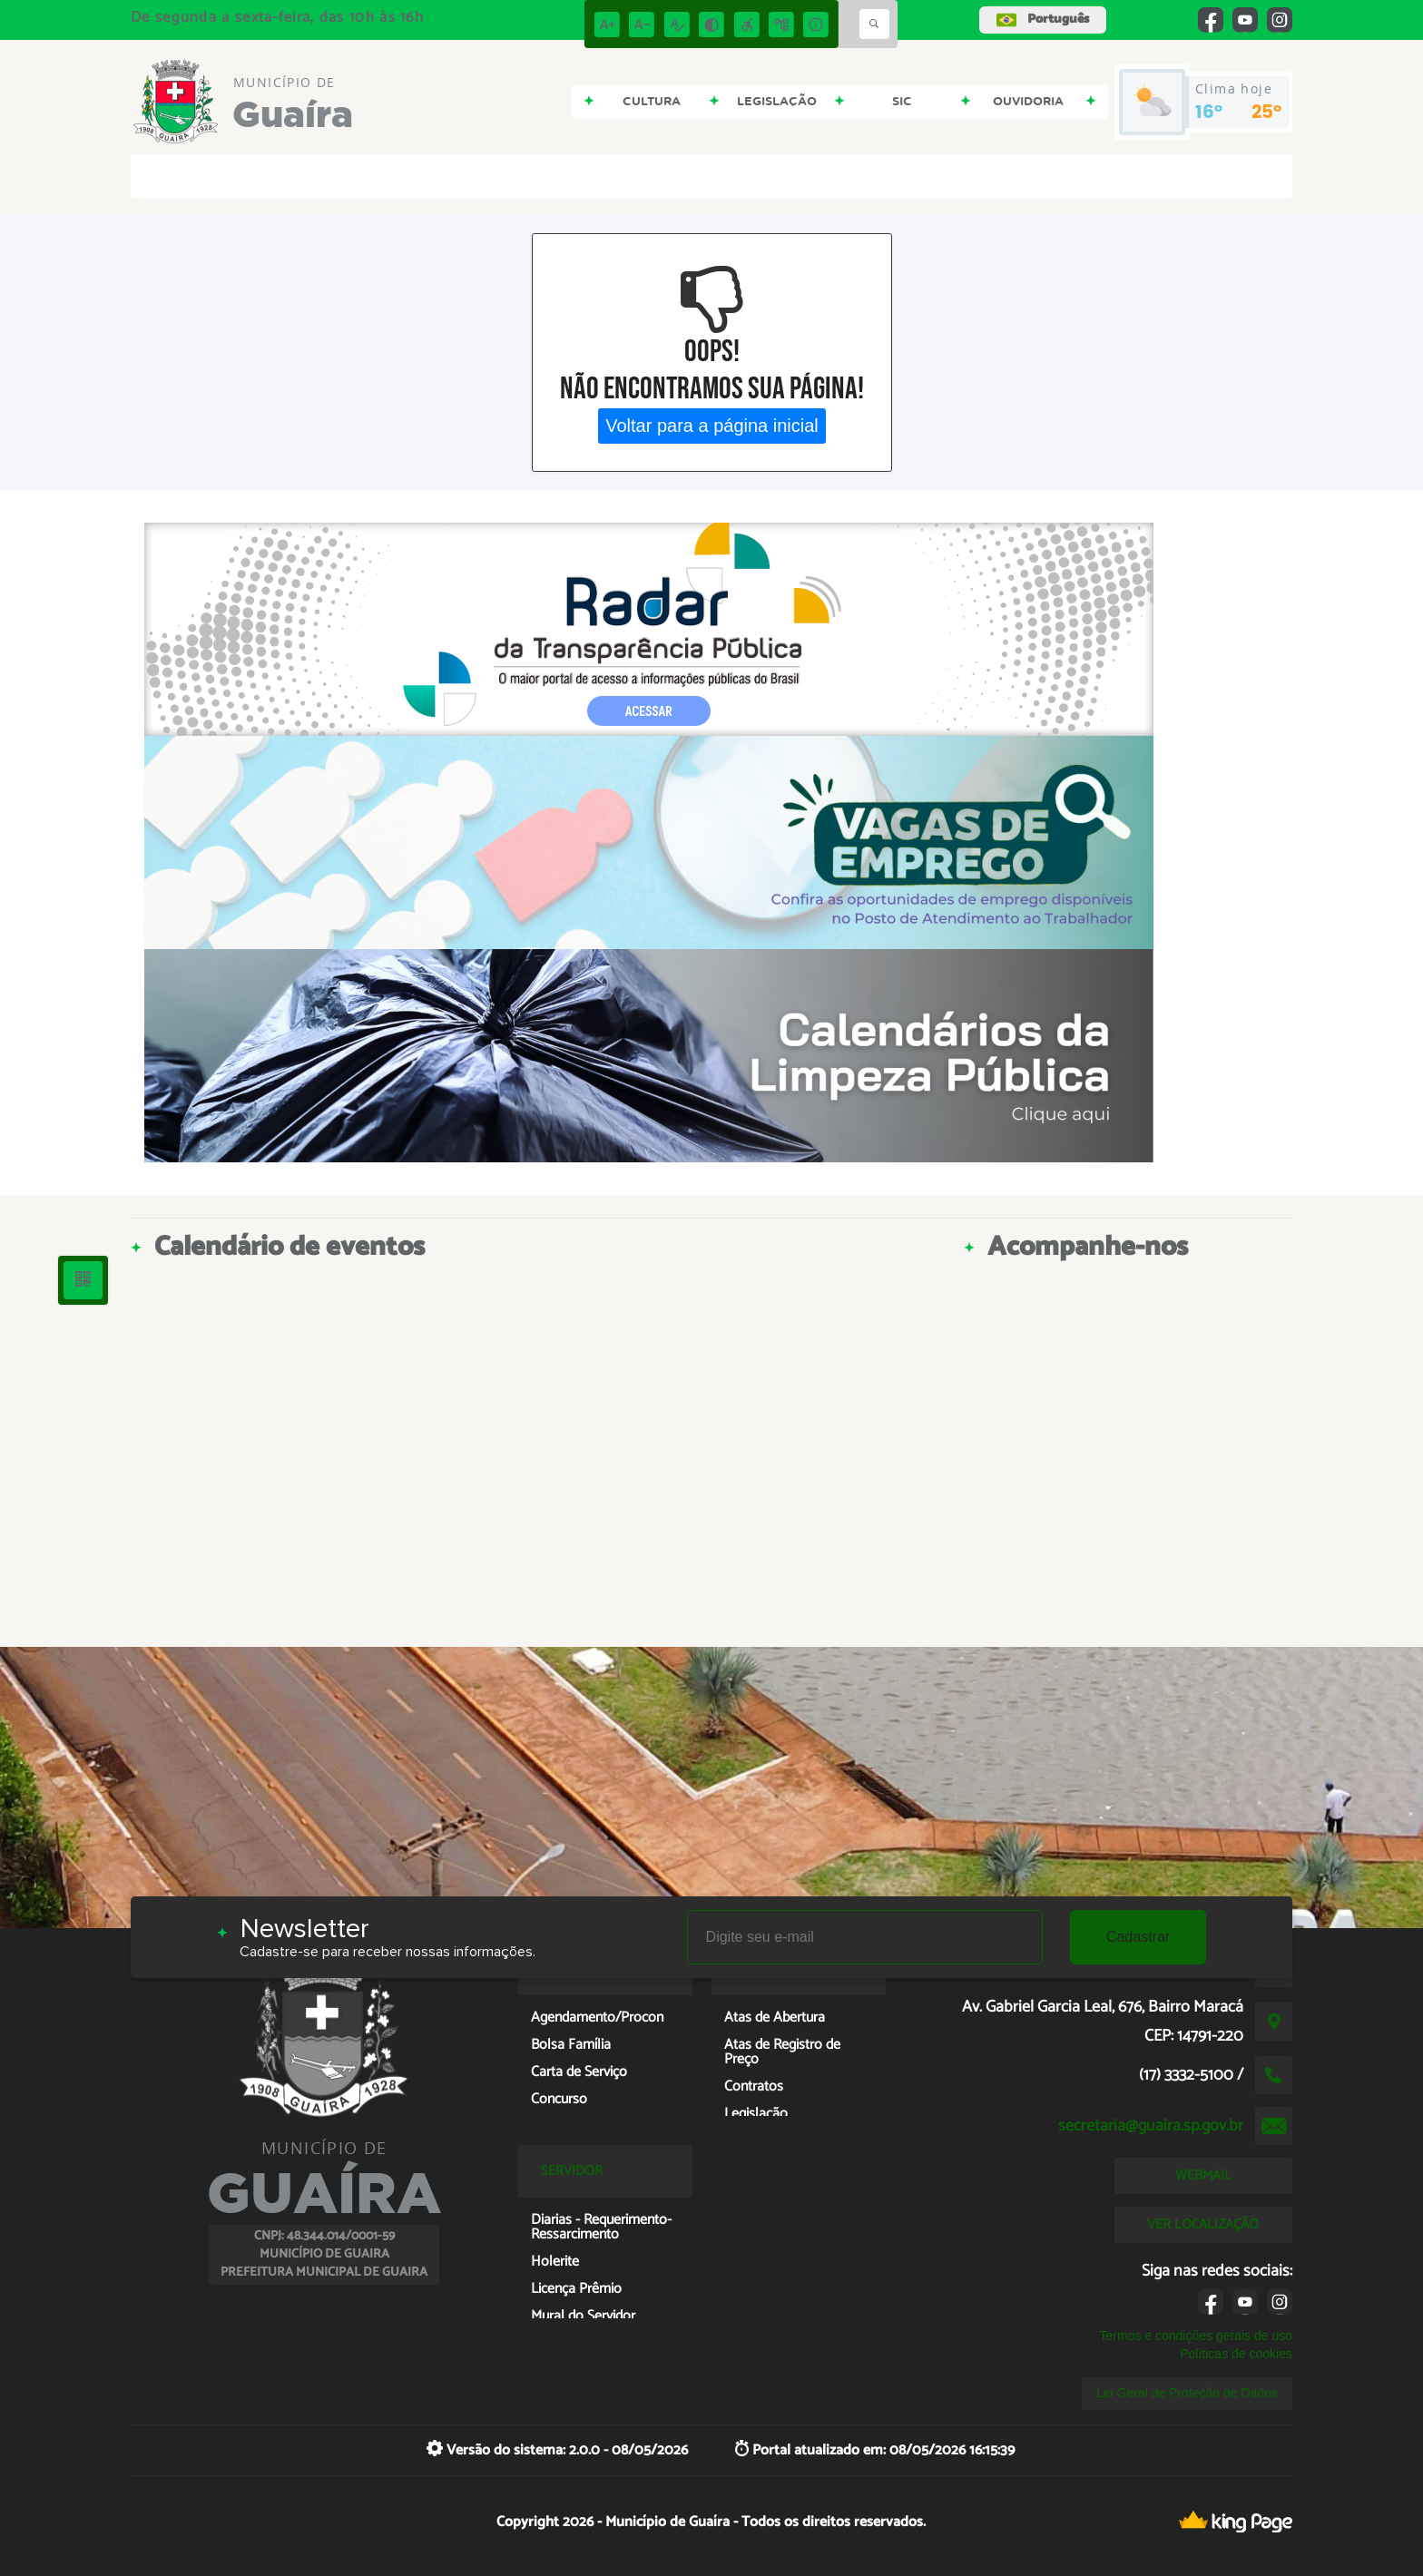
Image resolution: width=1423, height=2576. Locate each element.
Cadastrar (1138, 1936)
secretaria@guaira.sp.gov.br (1150, 2126)
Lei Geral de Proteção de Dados (1187, 2392)
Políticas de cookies (1236, 2353)
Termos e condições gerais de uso (1196, 2335)
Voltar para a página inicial (712, 426)
